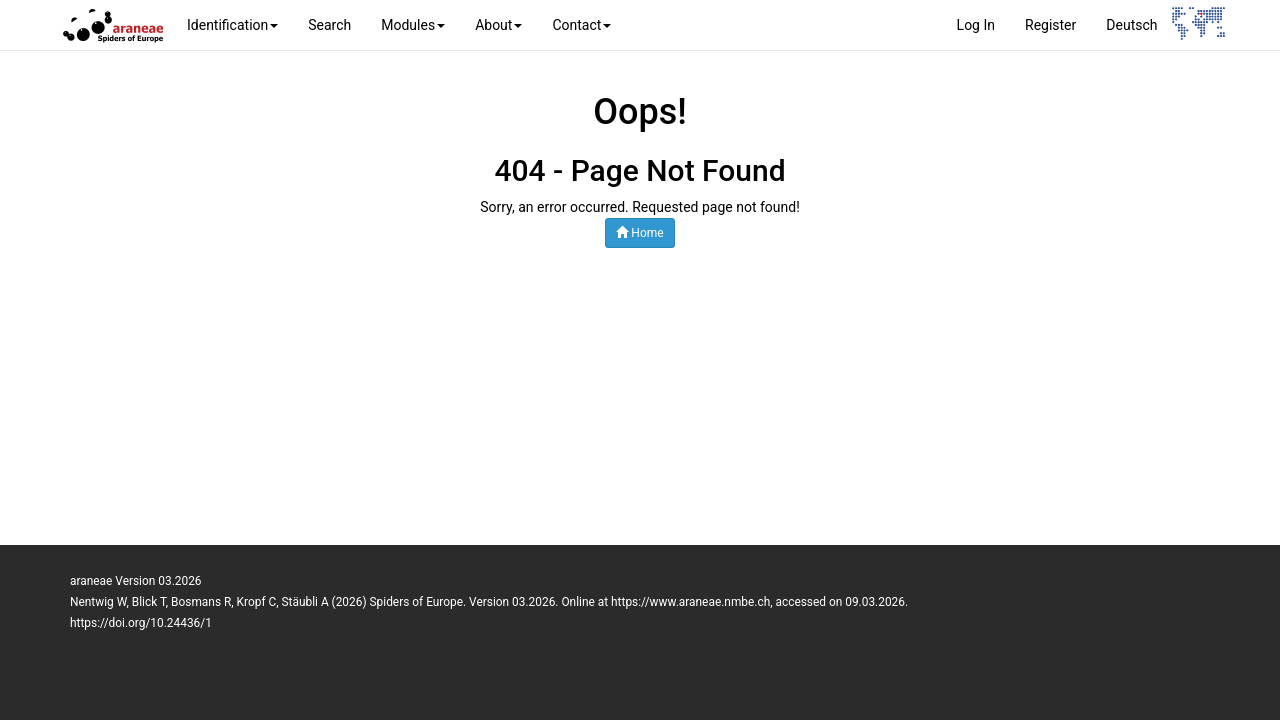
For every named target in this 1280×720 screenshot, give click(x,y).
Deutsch (1131, 25)
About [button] (498, 25)
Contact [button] (581, 25)
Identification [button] (232, 25)
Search (329, 25)
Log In (976, 25)
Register (1050, 25)
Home (639, 233)
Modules (413, 25)
